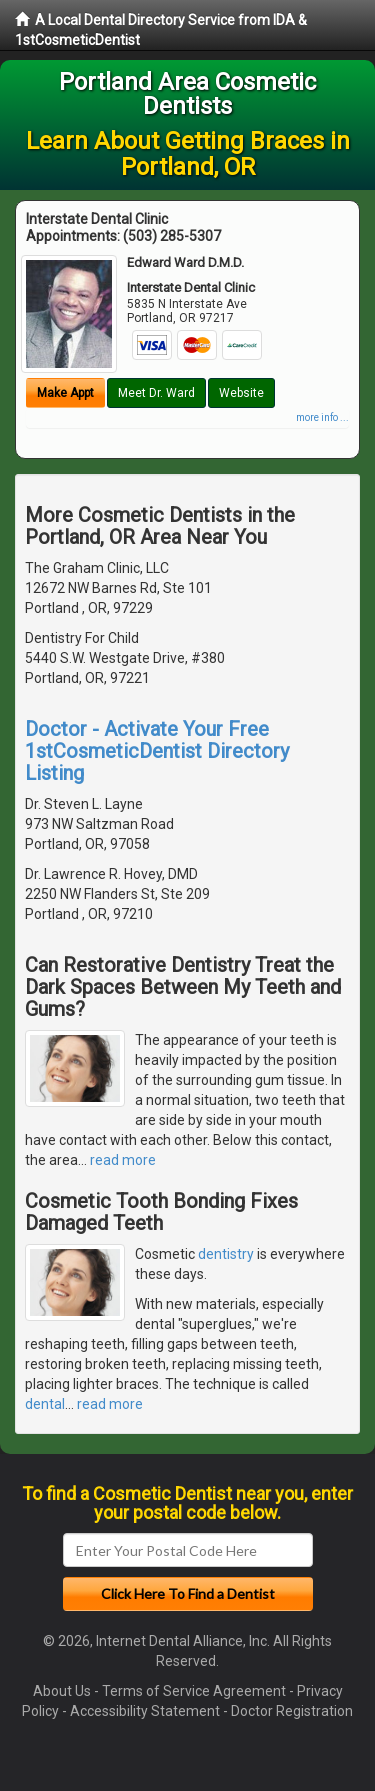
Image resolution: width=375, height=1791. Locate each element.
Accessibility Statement (145, 1711)
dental (45, 1404)
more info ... (322, 417)
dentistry (226, 1254)
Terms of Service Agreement (194, 1691)
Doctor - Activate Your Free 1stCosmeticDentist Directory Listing (157, 751)
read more (123, 1160)
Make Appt (65, 393)
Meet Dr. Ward (156, 393)
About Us (62, 1691)
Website (241, 393)
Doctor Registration (292, 1711)
